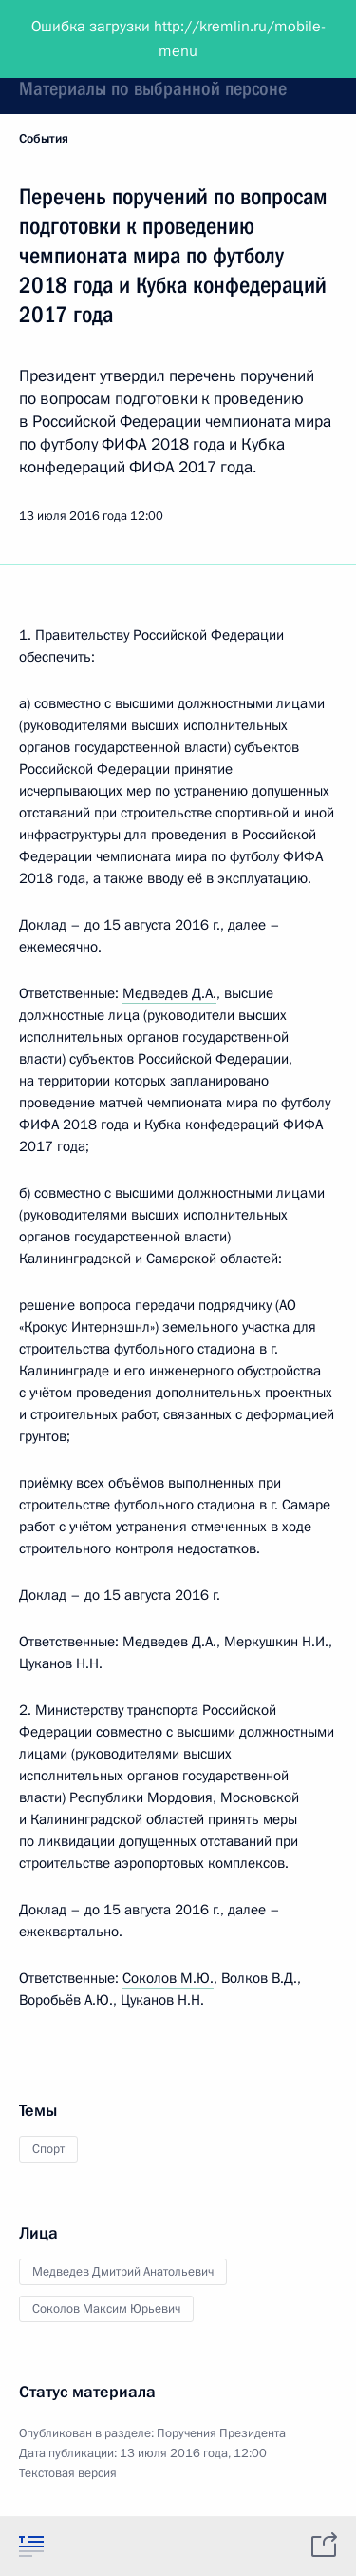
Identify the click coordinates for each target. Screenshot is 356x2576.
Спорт (48, 2149)
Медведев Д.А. (169, 993)
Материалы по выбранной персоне (153, 88)
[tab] (31, 2545)
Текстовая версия (68, 2473)
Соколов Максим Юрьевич (106, 2308)
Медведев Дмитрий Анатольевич (123, 2271)
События (43, 138)
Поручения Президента (221, 2433)
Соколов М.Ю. (168, 1978)
